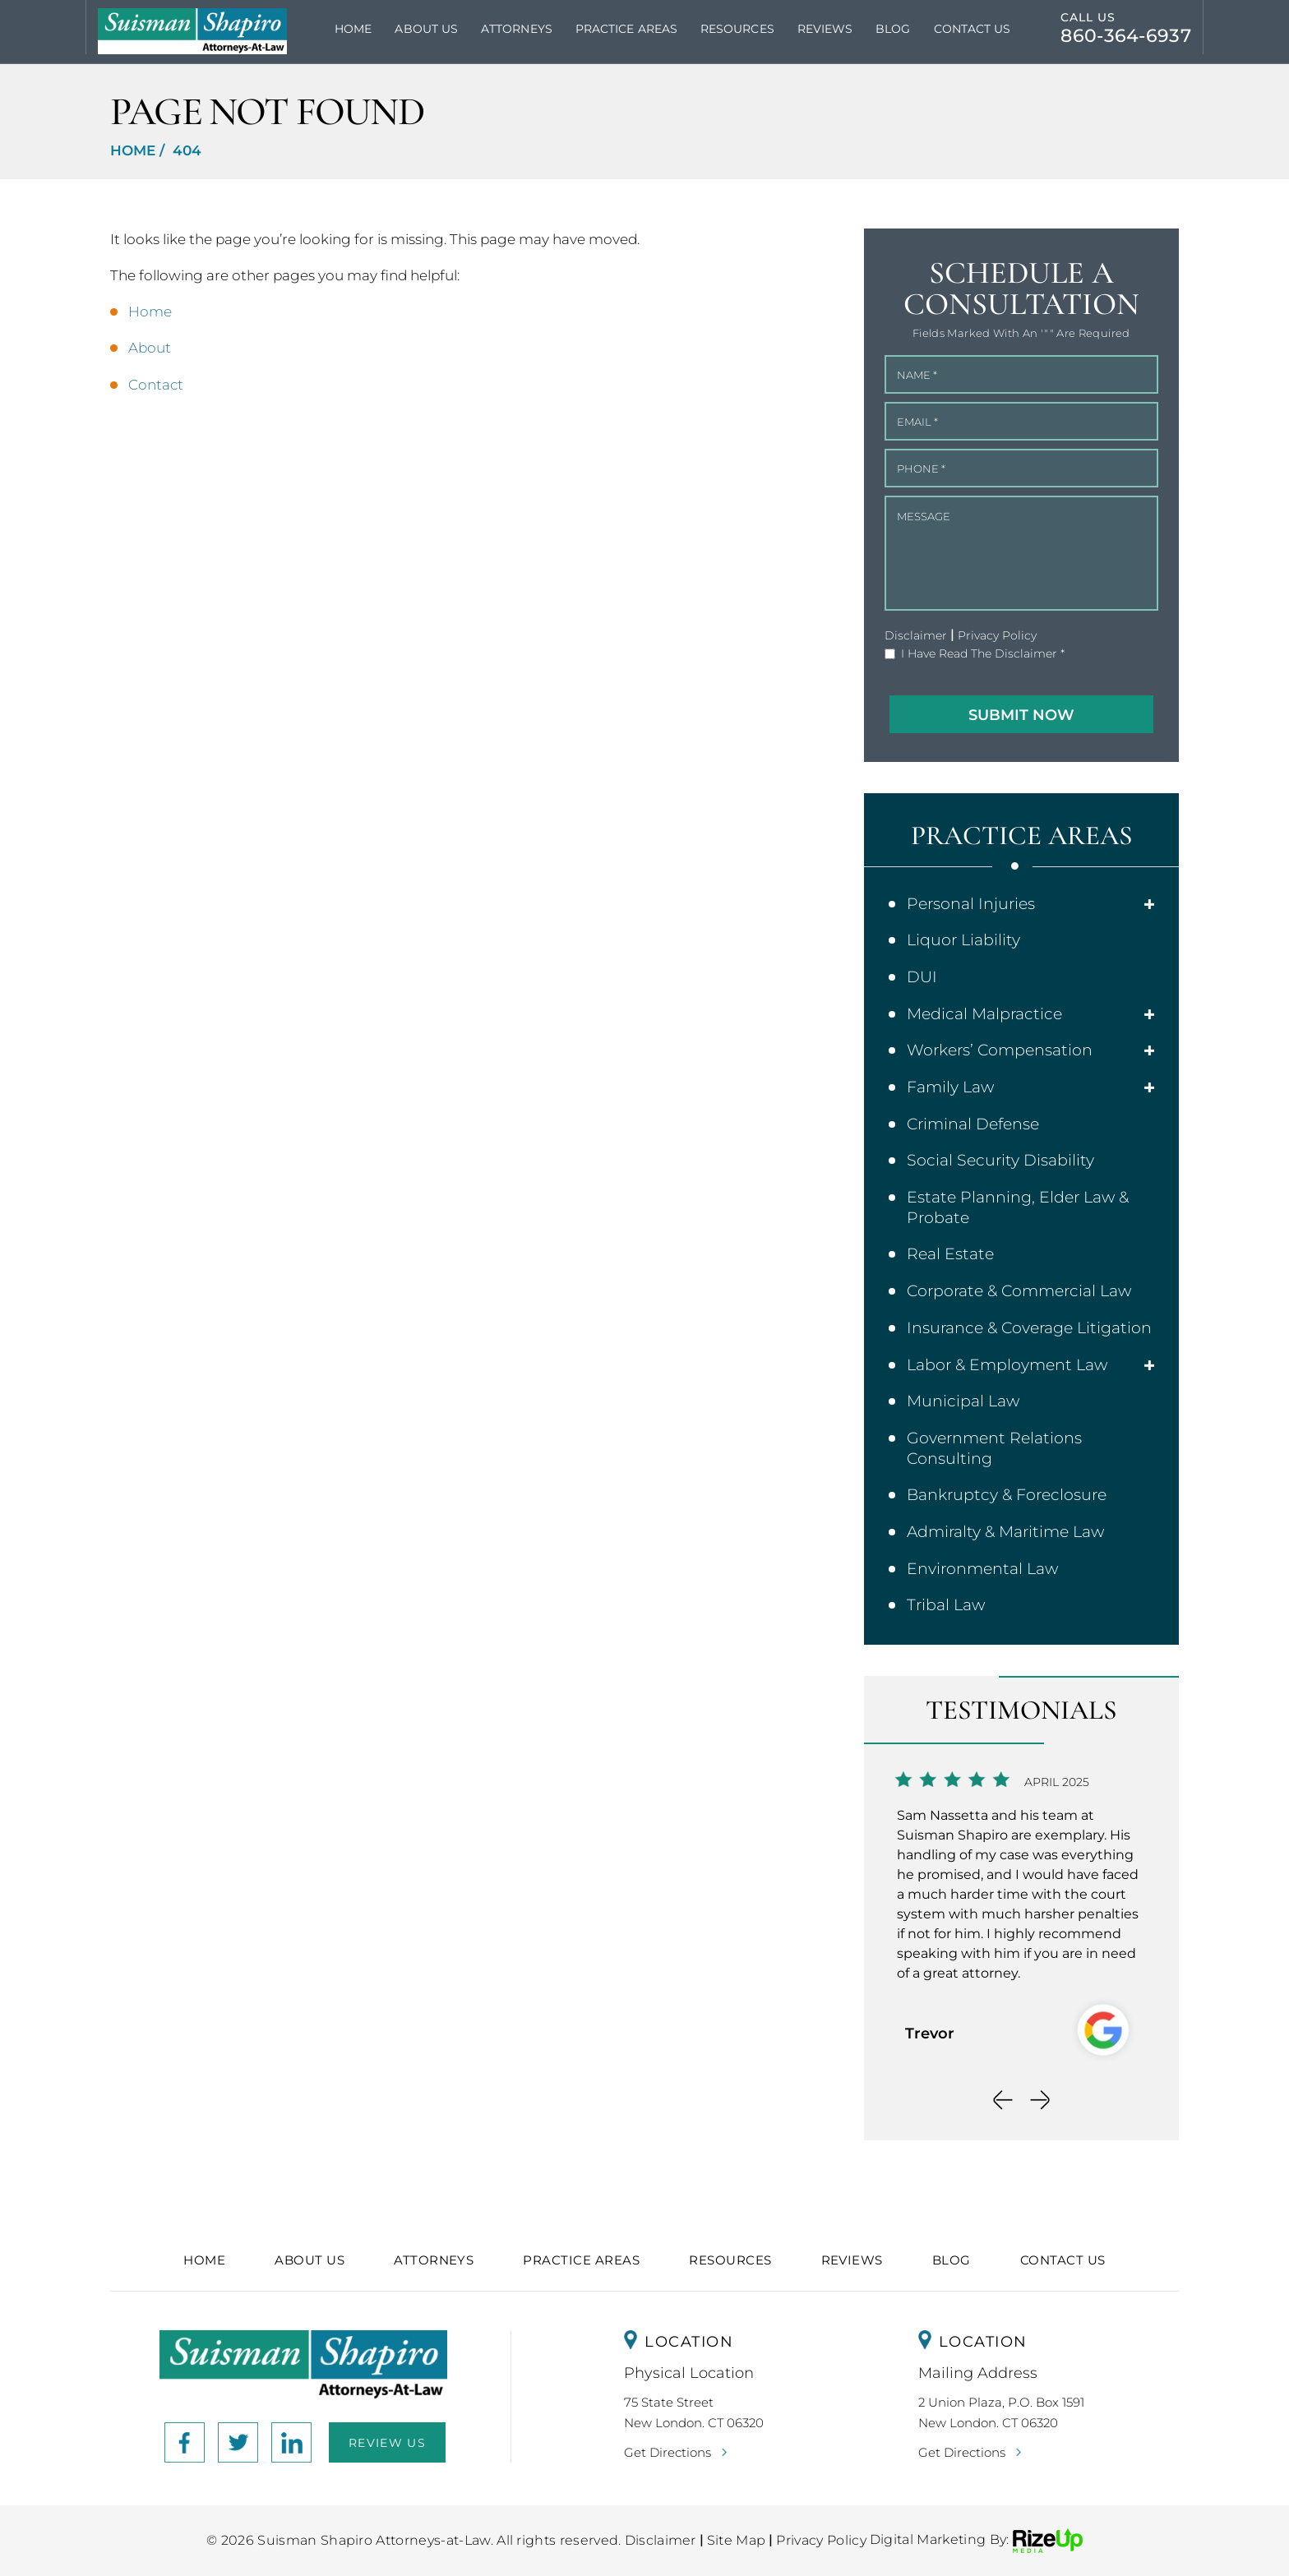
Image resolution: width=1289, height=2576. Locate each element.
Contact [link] (155, 384)
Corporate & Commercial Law (1019, 1290)
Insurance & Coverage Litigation (1029, 1327)
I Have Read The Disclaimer (983, 654)
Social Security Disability (1000, 1160)
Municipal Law (963, 1401)
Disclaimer (916, 635)
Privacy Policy (997, 635)
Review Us (387, 2442)
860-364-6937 (1125, 36)
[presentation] (1003, 2099)
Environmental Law (982, 1568)
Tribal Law (946, 1604)
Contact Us (972, 29)
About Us (426, 29)
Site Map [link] (736, 2540)
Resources (737, 29)
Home (353, 29)
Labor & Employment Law (1007, 1364)
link (291, 2442)
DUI (922, 976)
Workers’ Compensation (1000, 1050)
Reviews (825, 29)
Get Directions (667, 2452)
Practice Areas (626, 29)
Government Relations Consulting (994, 1448)
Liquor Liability (963, 939)
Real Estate (950, 1253)
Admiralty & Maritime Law (1005, 1531)
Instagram (238, 2442)
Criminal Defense (973, 1124)
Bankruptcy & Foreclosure (1007, 1494)
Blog (893, 29)
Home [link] (150, 311)
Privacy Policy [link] (821, 2540)
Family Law (950, 1087)
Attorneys (516, 29)
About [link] (149, 347)
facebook (184, 2442)
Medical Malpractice (984, 1013)
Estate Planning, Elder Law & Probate (1018, 1207)
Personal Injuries (971, 903)
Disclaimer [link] (660, 2540)
